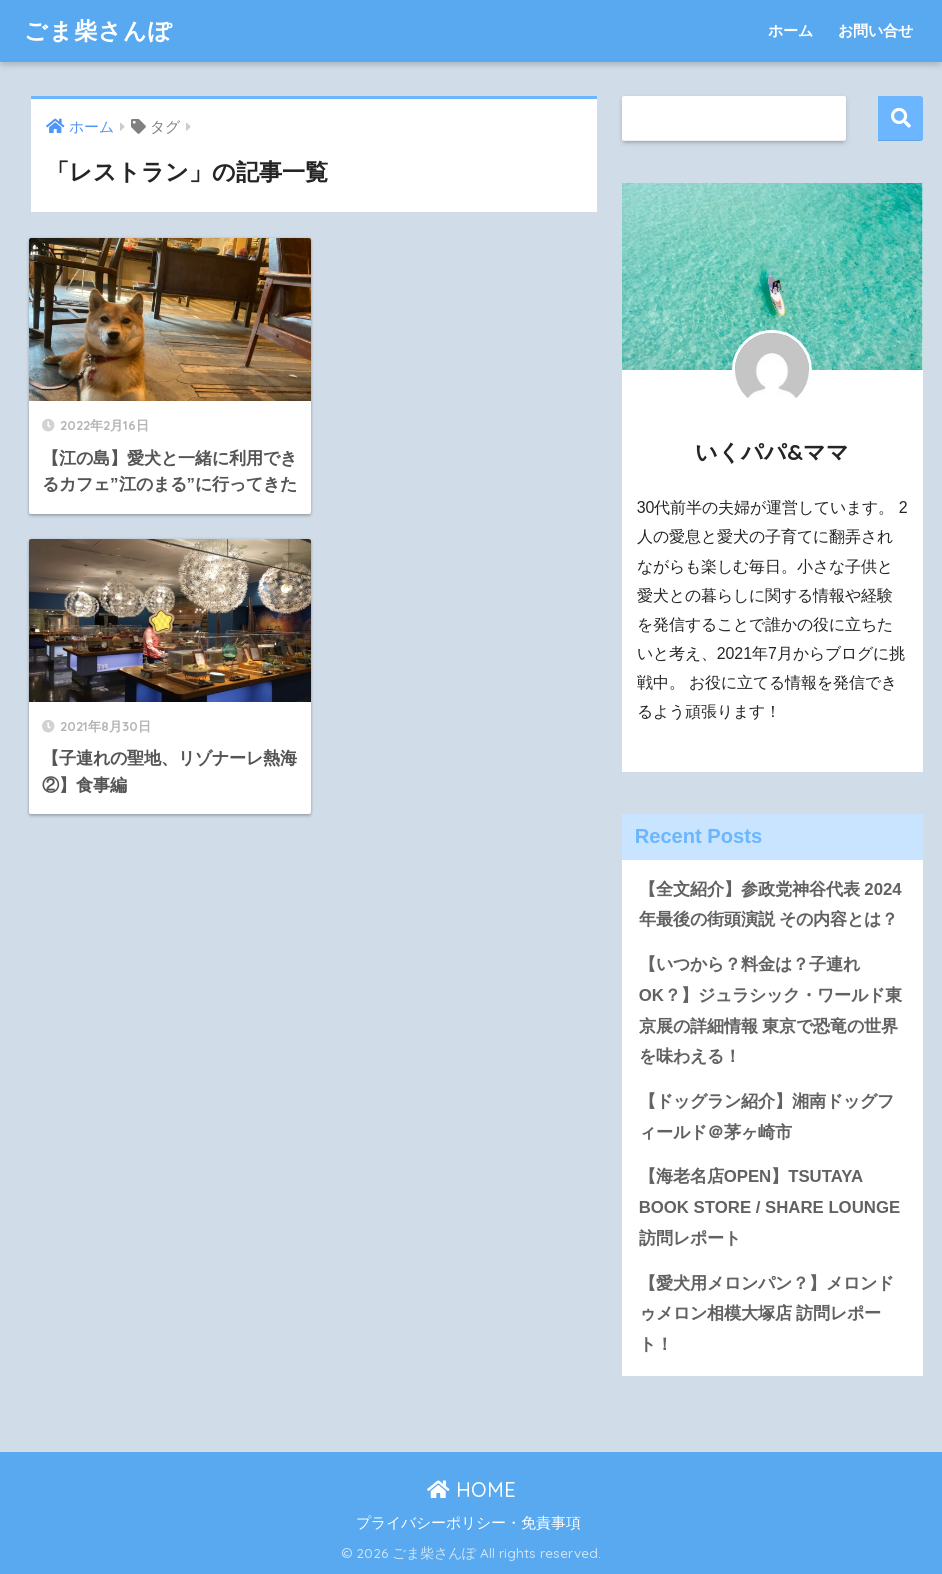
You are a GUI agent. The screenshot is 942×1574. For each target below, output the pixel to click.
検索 (900, 118)
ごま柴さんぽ (98, 30)
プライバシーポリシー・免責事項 (468, 1523)
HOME (471, 1489)
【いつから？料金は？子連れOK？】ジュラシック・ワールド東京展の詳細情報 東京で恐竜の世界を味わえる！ (770, 1010)
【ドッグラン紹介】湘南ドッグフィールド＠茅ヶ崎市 (766, 1117)
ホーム (790, 30)
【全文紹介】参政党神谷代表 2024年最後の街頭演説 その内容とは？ (770, 905)
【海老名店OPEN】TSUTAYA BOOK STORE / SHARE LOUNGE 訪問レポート (769, 1207)
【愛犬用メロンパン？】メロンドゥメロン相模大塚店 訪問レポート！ (766, 1314)
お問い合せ (875, 30)
